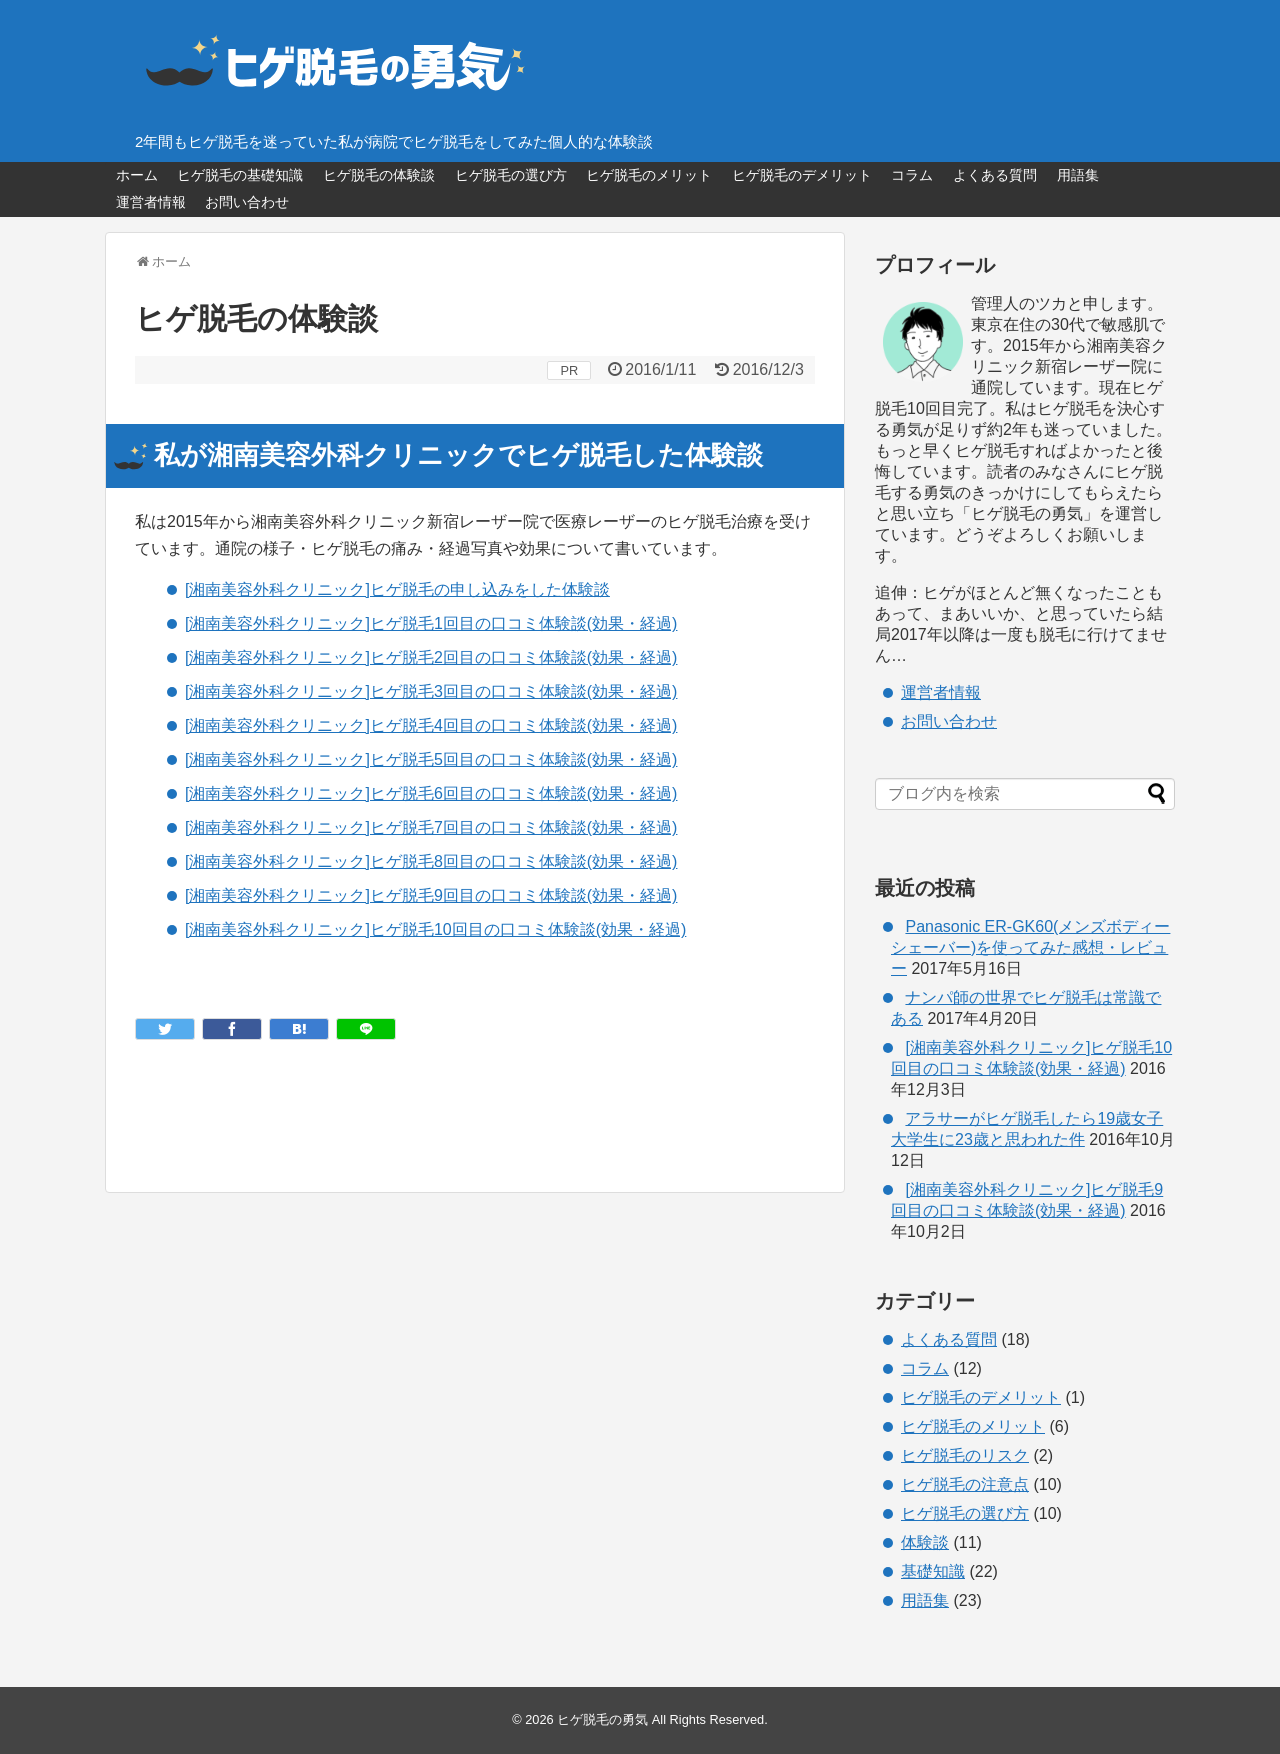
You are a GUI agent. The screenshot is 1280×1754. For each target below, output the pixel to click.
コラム (912, 175)
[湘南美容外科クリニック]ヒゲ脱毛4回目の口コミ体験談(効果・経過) (431, 725)
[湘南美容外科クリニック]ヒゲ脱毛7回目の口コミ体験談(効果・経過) (431, 827)
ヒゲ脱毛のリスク (965, 1455)
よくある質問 (995, 175)
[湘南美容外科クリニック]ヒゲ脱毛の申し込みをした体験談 (397, 589)
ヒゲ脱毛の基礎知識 (240, 175)
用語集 (1078, 175)
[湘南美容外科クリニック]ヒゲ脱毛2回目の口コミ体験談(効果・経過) (431, 657)
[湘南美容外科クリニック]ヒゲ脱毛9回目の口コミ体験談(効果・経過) (431, 895)
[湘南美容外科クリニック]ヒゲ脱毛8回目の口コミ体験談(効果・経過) (431, 861)
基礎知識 (933, 1571)
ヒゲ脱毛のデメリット (802, 175)
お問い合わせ (247, 202)
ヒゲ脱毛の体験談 (379, 175)
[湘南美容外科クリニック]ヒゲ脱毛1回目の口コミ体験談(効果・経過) (431, 623)
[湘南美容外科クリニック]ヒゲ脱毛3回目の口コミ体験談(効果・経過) (431, 691)
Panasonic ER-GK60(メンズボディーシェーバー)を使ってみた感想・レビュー (1030, 947)
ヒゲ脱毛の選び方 (511, 175)
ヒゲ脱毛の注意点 (965, 1484)
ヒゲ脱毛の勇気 (602, 1719)
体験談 (925, 1542)
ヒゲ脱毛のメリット (649, 175)
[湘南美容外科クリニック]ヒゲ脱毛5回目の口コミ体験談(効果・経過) (431, 759)
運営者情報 (151, 202)
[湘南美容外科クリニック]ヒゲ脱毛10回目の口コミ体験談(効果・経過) (435, 929)
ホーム (137, 175)
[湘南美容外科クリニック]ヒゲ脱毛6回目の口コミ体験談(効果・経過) (431, 793)
